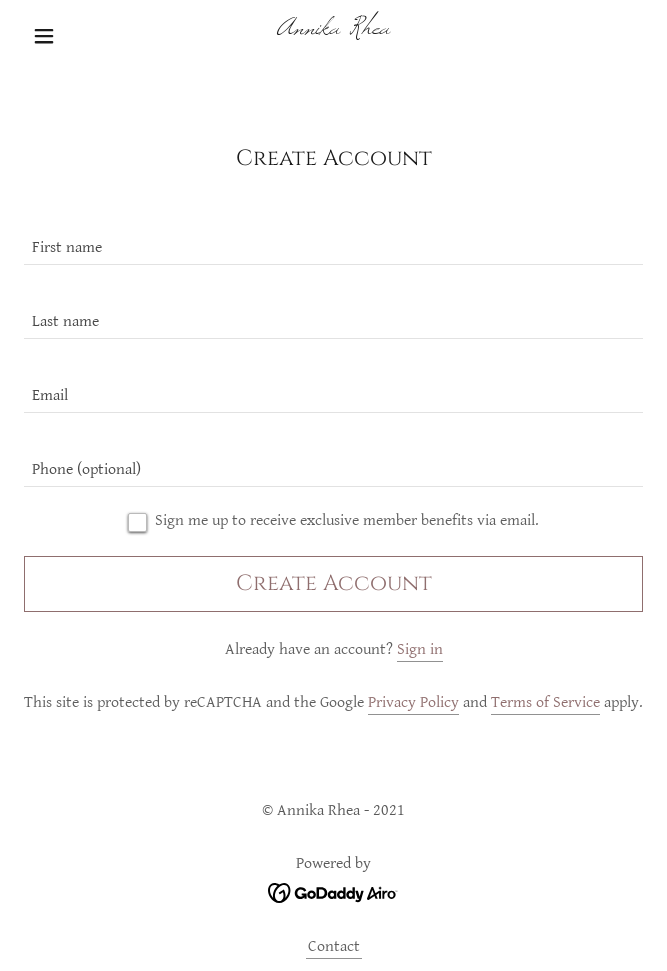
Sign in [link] (420, 649)
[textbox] (333, 240)
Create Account (334, 583)
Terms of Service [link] (545, 702)
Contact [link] (334, 946)
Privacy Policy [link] (413, 702)
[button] (70, 36)
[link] (333, 36)
